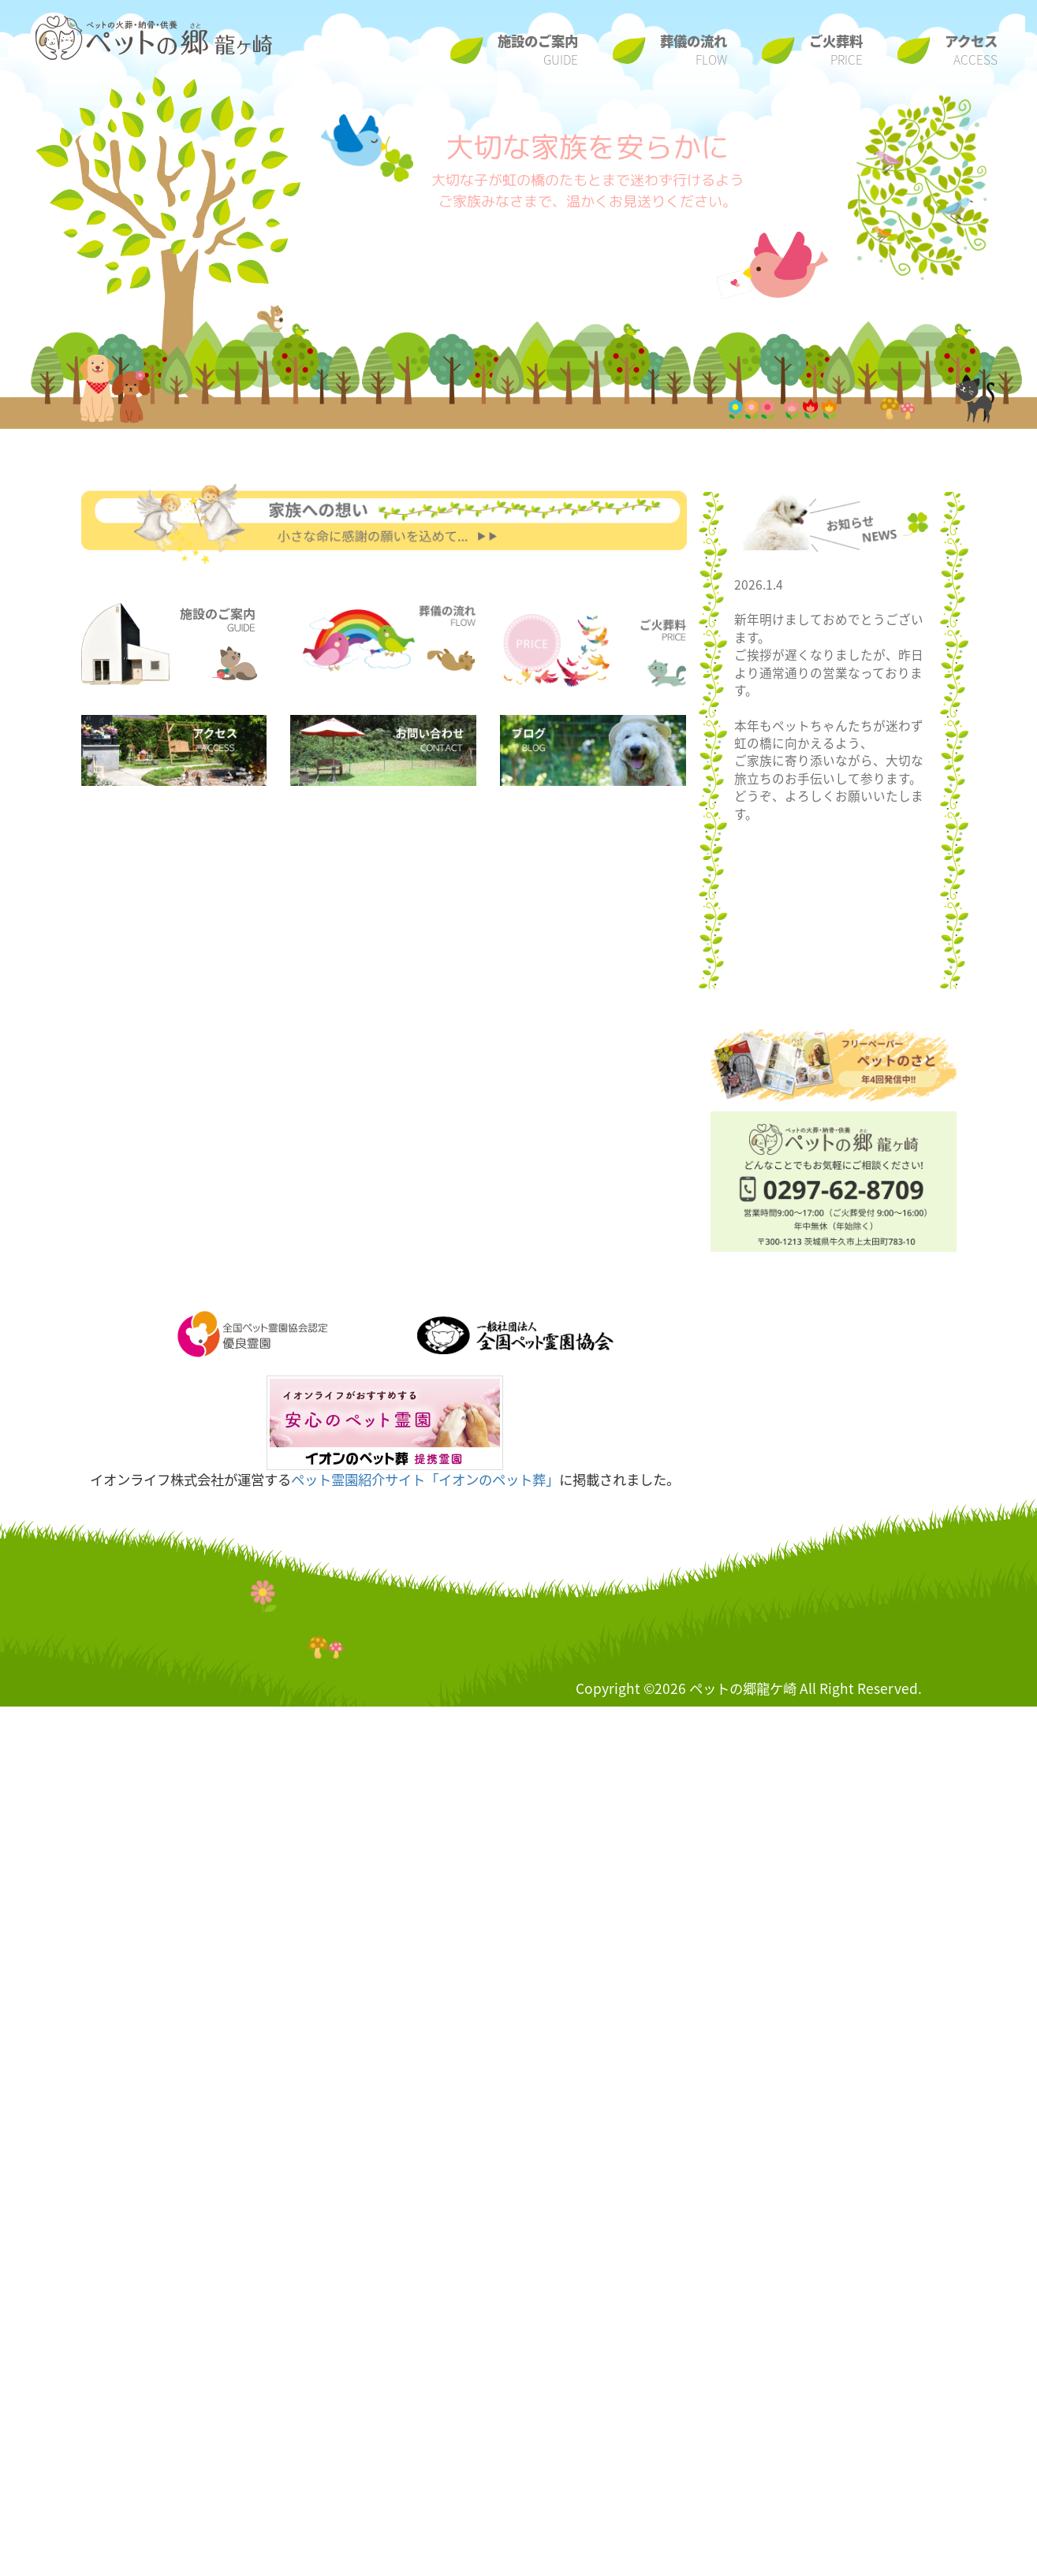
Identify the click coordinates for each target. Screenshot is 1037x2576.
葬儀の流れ (693, 50)
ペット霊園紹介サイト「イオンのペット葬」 (425, 1479)
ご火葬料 (836, 50)
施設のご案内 (538, 50)
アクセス (971, 50)
